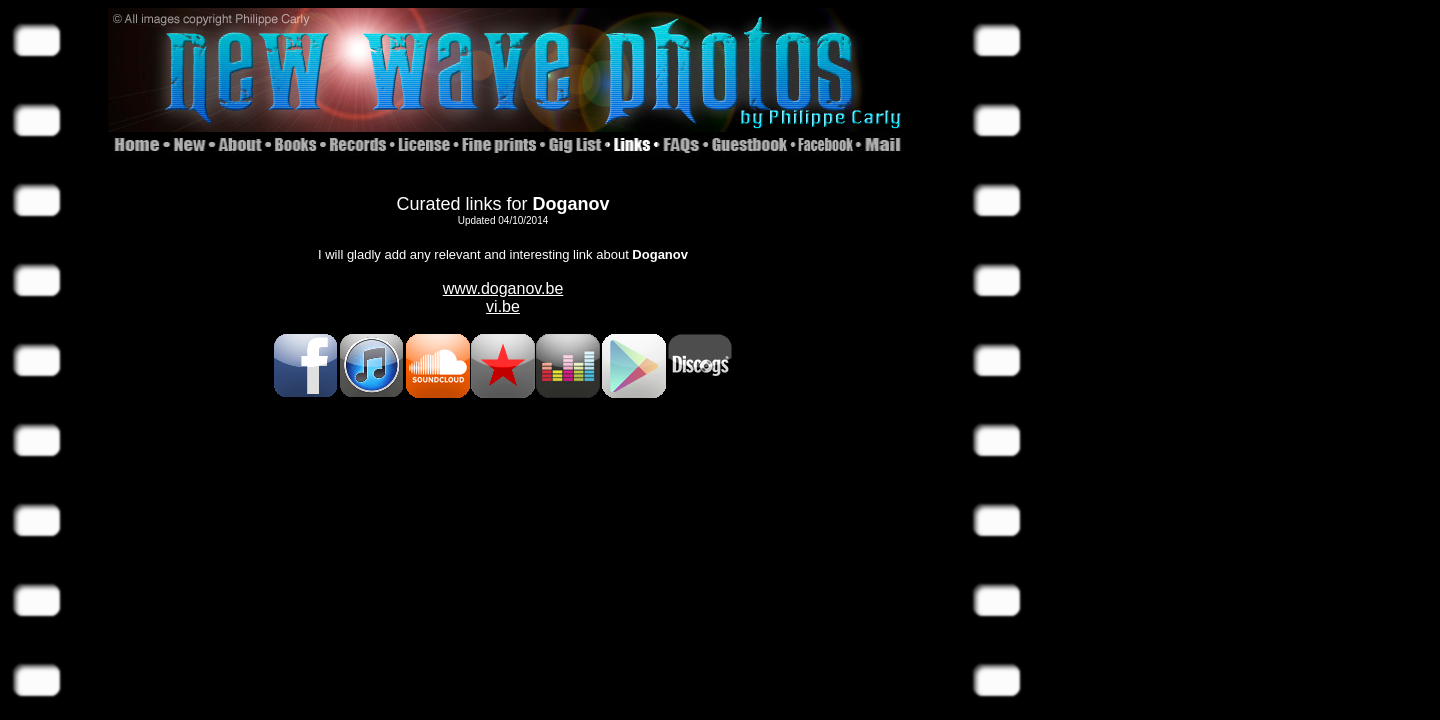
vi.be (503, 306)
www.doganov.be (503, 288)
